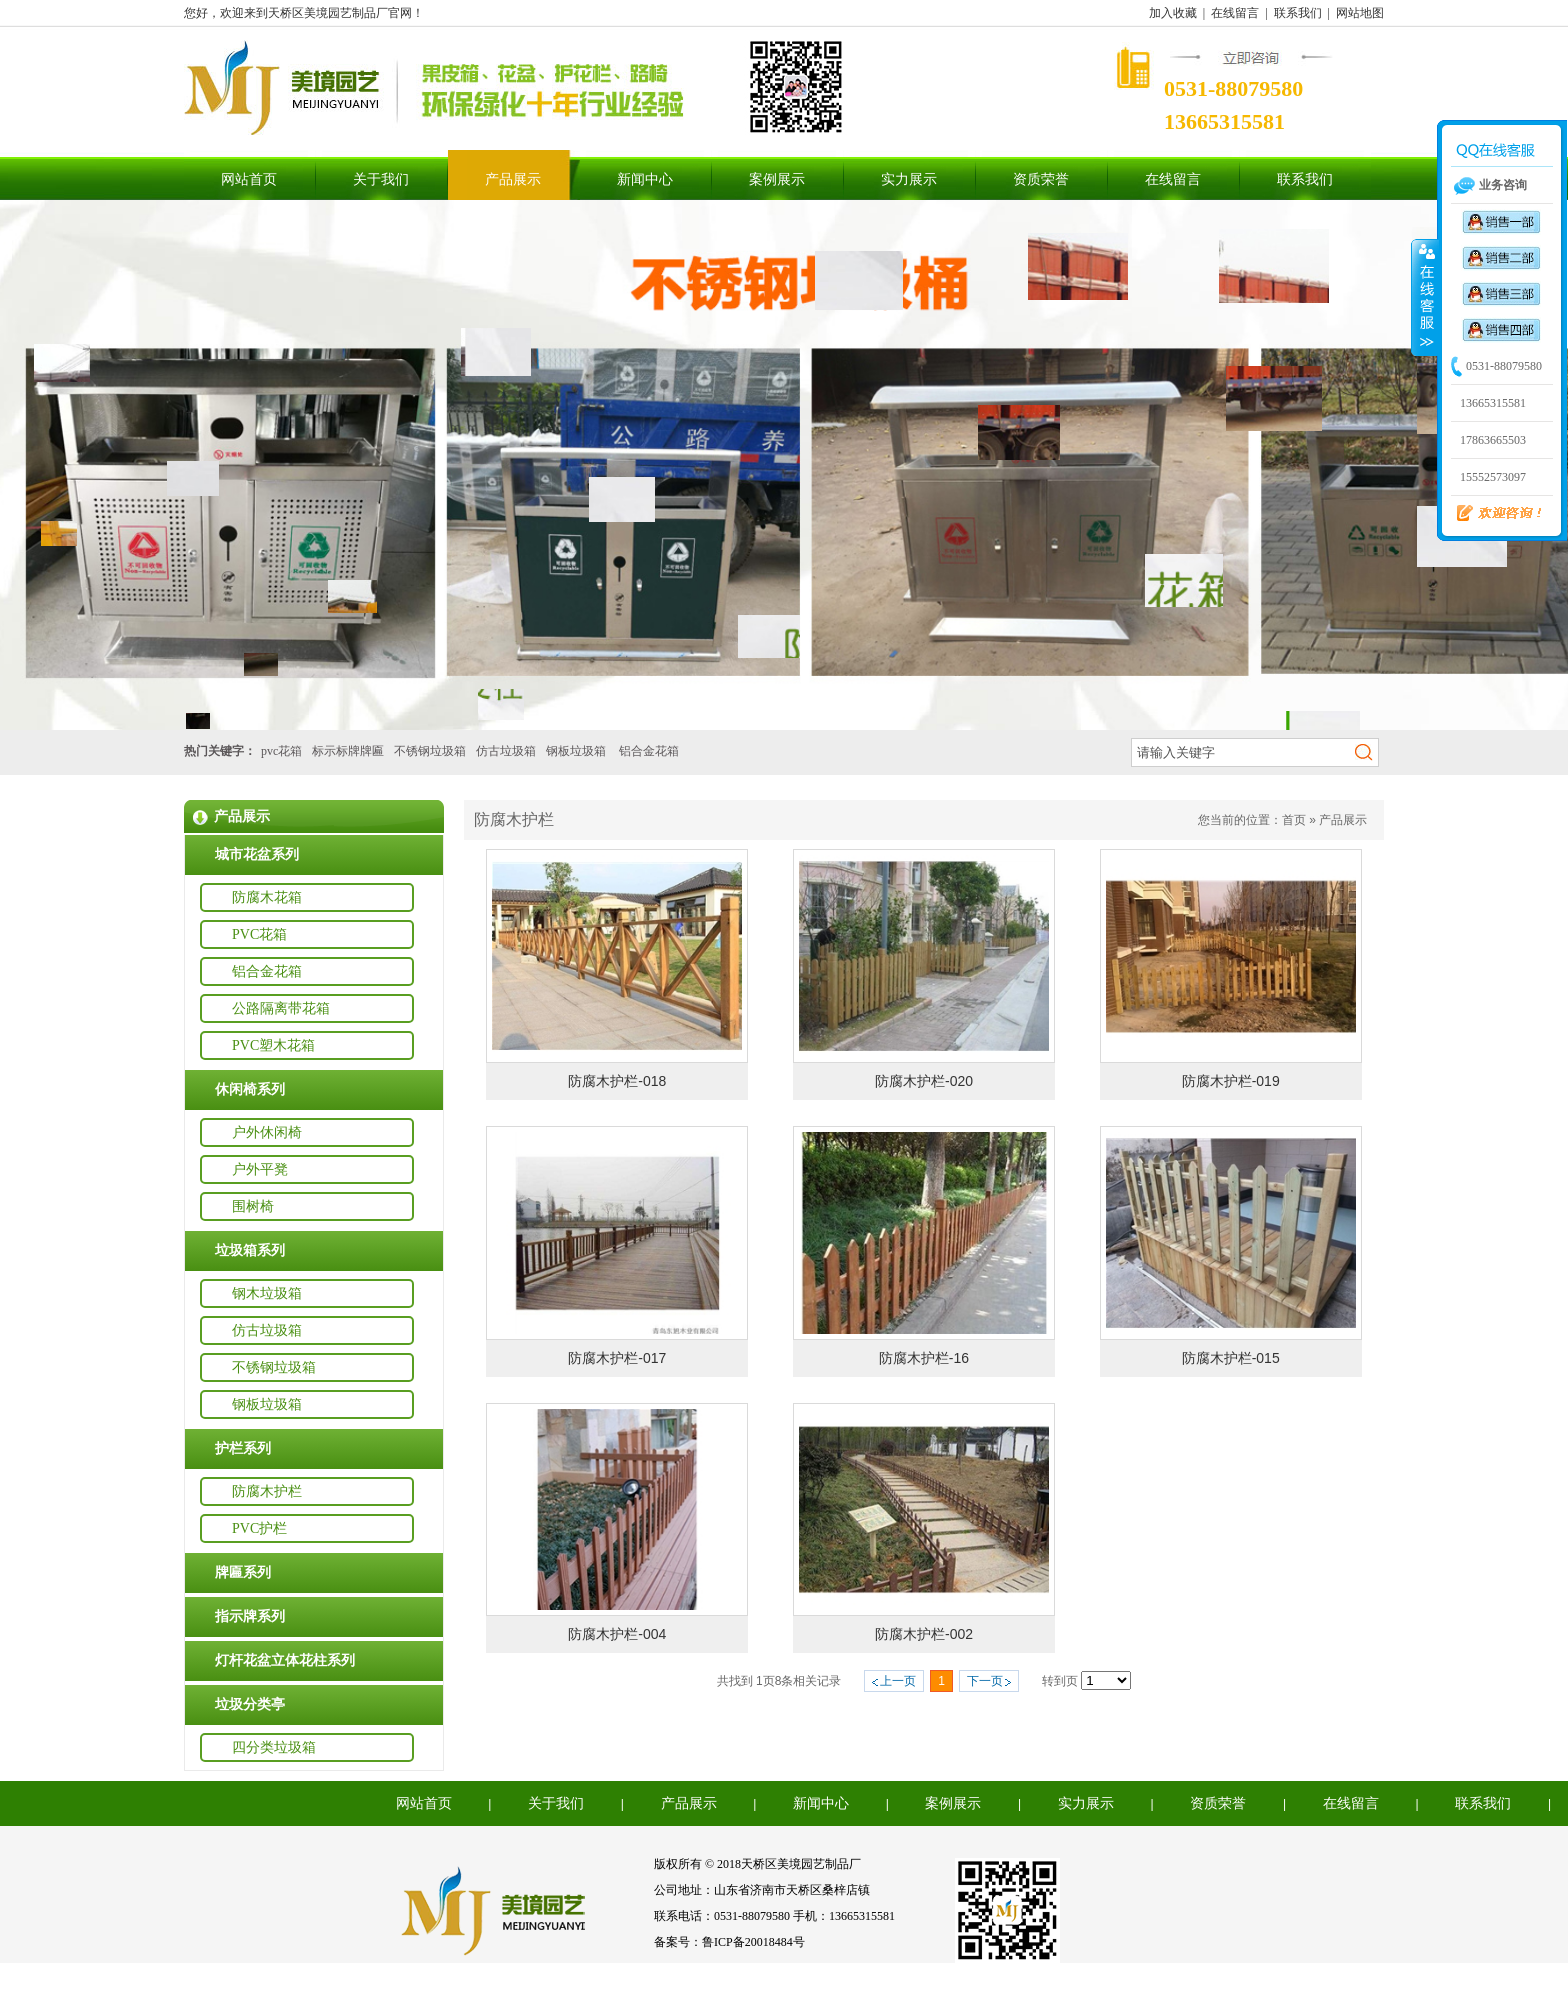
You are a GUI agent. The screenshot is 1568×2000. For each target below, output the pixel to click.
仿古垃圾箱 (506, 751)
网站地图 (1360, 13)
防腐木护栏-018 (617, 1081)
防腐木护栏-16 (924, 1358)
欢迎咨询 (1491, 514)
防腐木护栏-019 (1231, 1081)
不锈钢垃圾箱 (430, 751)
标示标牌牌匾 (348, 751)
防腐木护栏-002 (924, 1634)
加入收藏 (1173, 13)
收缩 (1425, 297)
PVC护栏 (259, 1528)
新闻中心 (645, 179)
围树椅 (253, 1206)
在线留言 (1235, 13)
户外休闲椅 (267, 1132)
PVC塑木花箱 (273, 1045)
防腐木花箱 (267, 897)
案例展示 (777, 179)
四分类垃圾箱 (274, 1747)
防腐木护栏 (267, 1491)
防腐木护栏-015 (1231, 1358)
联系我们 (1298, 13)
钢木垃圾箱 (267, 1293)
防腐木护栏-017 (617, 1358)
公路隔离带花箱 (281, 1008)
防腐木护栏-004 (617, 1634)
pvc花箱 (281, 751)
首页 (1294, 820)
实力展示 (909, 179)
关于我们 (381, 179)
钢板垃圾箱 (576, 751)
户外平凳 (260, 1169)
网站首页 (249, 179)
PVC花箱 (259, 934)
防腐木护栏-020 (924, 1081)
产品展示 (513, 179)
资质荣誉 (1041, 179)
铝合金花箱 (649, 751)
